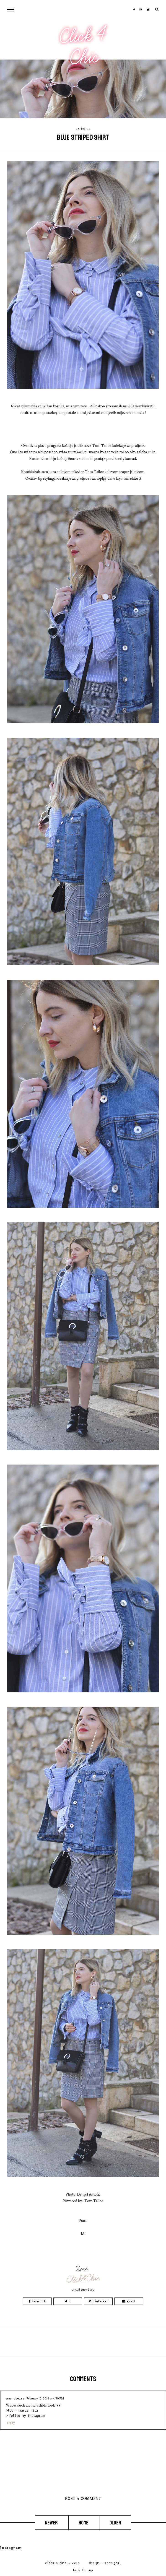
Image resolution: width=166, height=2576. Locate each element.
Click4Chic (83, 2279)
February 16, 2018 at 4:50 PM (45, 2398)
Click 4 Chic (82, 46)
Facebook (37, 2301)
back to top (83, 2570)
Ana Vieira (15, 2398)
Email (129, 2301)
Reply (11, 2423)
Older (115, 2523)
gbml (117, 2563)
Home (84, 2523)
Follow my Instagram (27, 2416)
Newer (51, 2523)
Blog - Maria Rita (22, 2410)
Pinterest (98, 2301)
